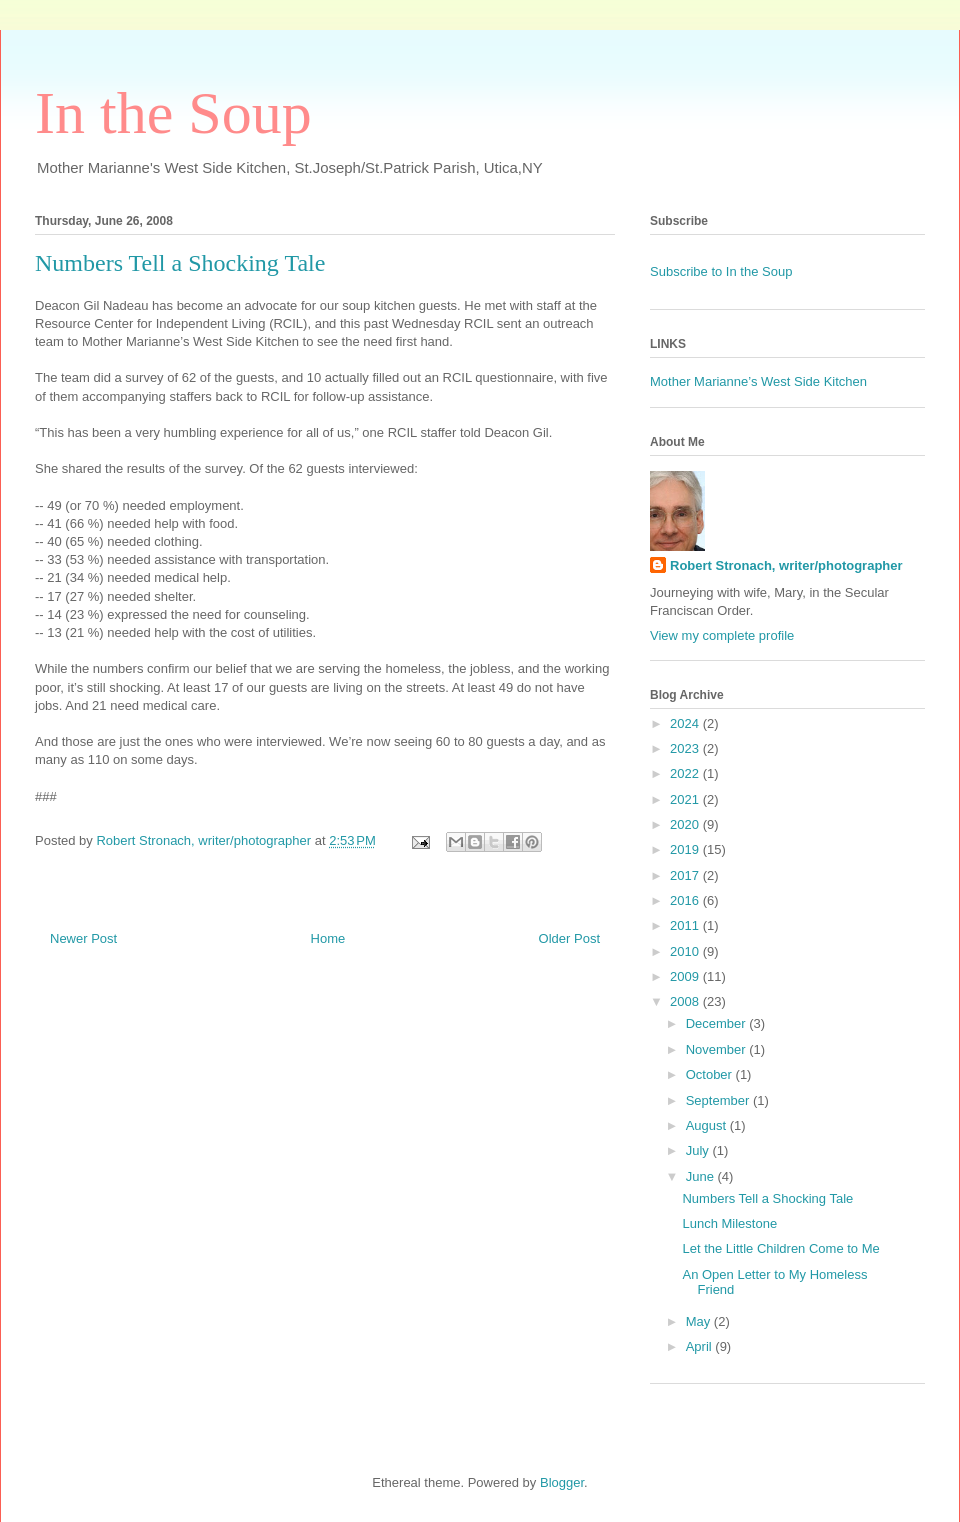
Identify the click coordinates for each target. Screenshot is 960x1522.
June (702, 1176)
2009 (686, 976)
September (719, 1100)
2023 (686, 748)
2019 (686, 849)
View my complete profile (722, 635)
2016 (686, 900)
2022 (686, 773)
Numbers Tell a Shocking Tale (767, 1198)
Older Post (569, 938)
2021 (686, 799)
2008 (686, 1001)
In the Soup (173, 113)
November (718, 1049)
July (699, 1150)
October (711, 1074)
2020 (686, 824)
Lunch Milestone (729, 1223)
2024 (686, 723)
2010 (686, 951)
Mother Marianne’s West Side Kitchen (758, 381)
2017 (686, 875)
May (700, 1321)
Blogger (562, 1482)
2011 (686, 925)
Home (328, 938)
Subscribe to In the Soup (721, 271)
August (708, 1125)
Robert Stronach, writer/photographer (786, 565)
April (701, 1346)
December (718, 1023)
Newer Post (83, 938)
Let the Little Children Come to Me (780, 1248)
